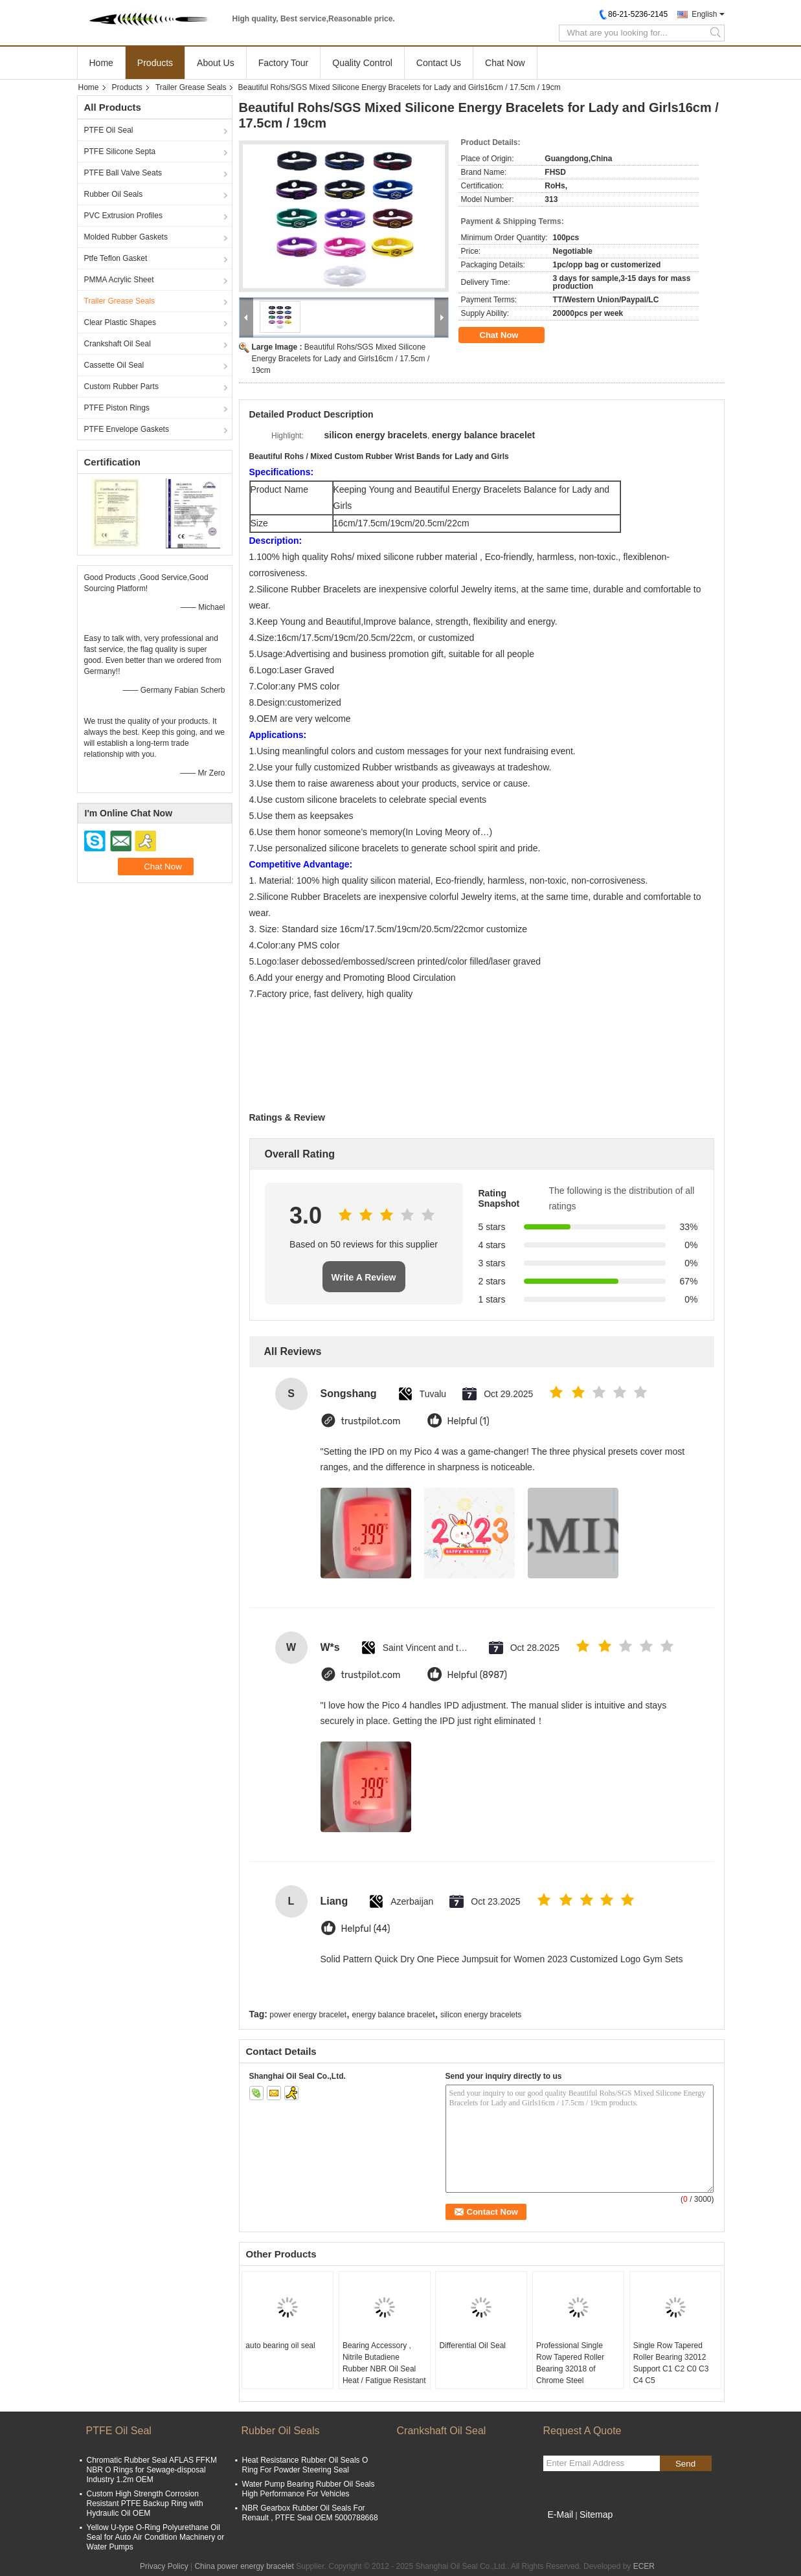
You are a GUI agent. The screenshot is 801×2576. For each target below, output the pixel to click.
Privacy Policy (164, 2566)
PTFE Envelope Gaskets (126, 429)
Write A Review (364, 1277)
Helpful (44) (365, 1928)
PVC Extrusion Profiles (123, 215)
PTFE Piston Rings (117, 407)
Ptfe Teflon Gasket (116, 258)
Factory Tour (283, 63)
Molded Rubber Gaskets (126, 236)
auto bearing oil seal (280, 2345)
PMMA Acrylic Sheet (119, 279)
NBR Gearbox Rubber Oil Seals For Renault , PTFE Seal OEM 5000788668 (310, 2512)
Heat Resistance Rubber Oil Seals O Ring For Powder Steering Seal (305, 2465)
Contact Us (438, 63)
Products (155, 63)
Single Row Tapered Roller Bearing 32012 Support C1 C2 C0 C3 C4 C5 (671, 2363)
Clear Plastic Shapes (120, 322)
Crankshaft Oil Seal (117, 343)
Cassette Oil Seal (114, 365)
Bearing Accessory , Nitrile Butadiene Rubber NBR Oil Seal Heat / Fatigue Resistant (384, 2363)
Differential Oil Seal (472, 2345)
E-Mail (561, 2514)
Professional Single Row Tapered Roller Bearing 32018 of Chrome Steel (570, 2363)
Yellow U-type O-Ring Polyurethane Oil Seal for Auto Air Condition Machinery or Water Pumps (156, 2537)
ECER (644, 2566)
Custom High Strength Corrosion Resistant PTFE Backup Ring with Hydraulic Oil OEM (145, 2503)
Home (101, 63)
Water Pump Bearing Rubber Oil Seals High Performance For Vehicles (308, 2489)
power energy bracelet (307, 2014)
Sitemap (596, 2514)
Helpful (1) (468, 1421)
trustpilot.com (371, 1421)
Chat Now (505, 63)
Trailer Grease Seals (191, 87)
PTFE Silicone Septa (120, 151)
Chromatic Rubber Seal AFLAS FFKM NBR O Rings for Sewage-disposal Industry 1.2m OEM (152, 2470)
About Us (215, 63)
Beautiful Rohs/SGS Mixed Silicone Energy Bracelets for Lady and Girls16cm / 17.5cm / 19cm (341, 358)
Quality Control (362, 63)
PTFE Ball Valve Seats (123, 172)
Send (685, 2464)
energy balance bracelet (393, 2014)
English (704, 14)
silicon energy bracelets (480, 2014)
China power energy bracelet (243, 2566)
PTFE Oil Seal (108, 130)
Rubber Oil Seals (113, 194)
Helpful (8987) (477, 1675)
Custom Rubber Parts (121, 386)
